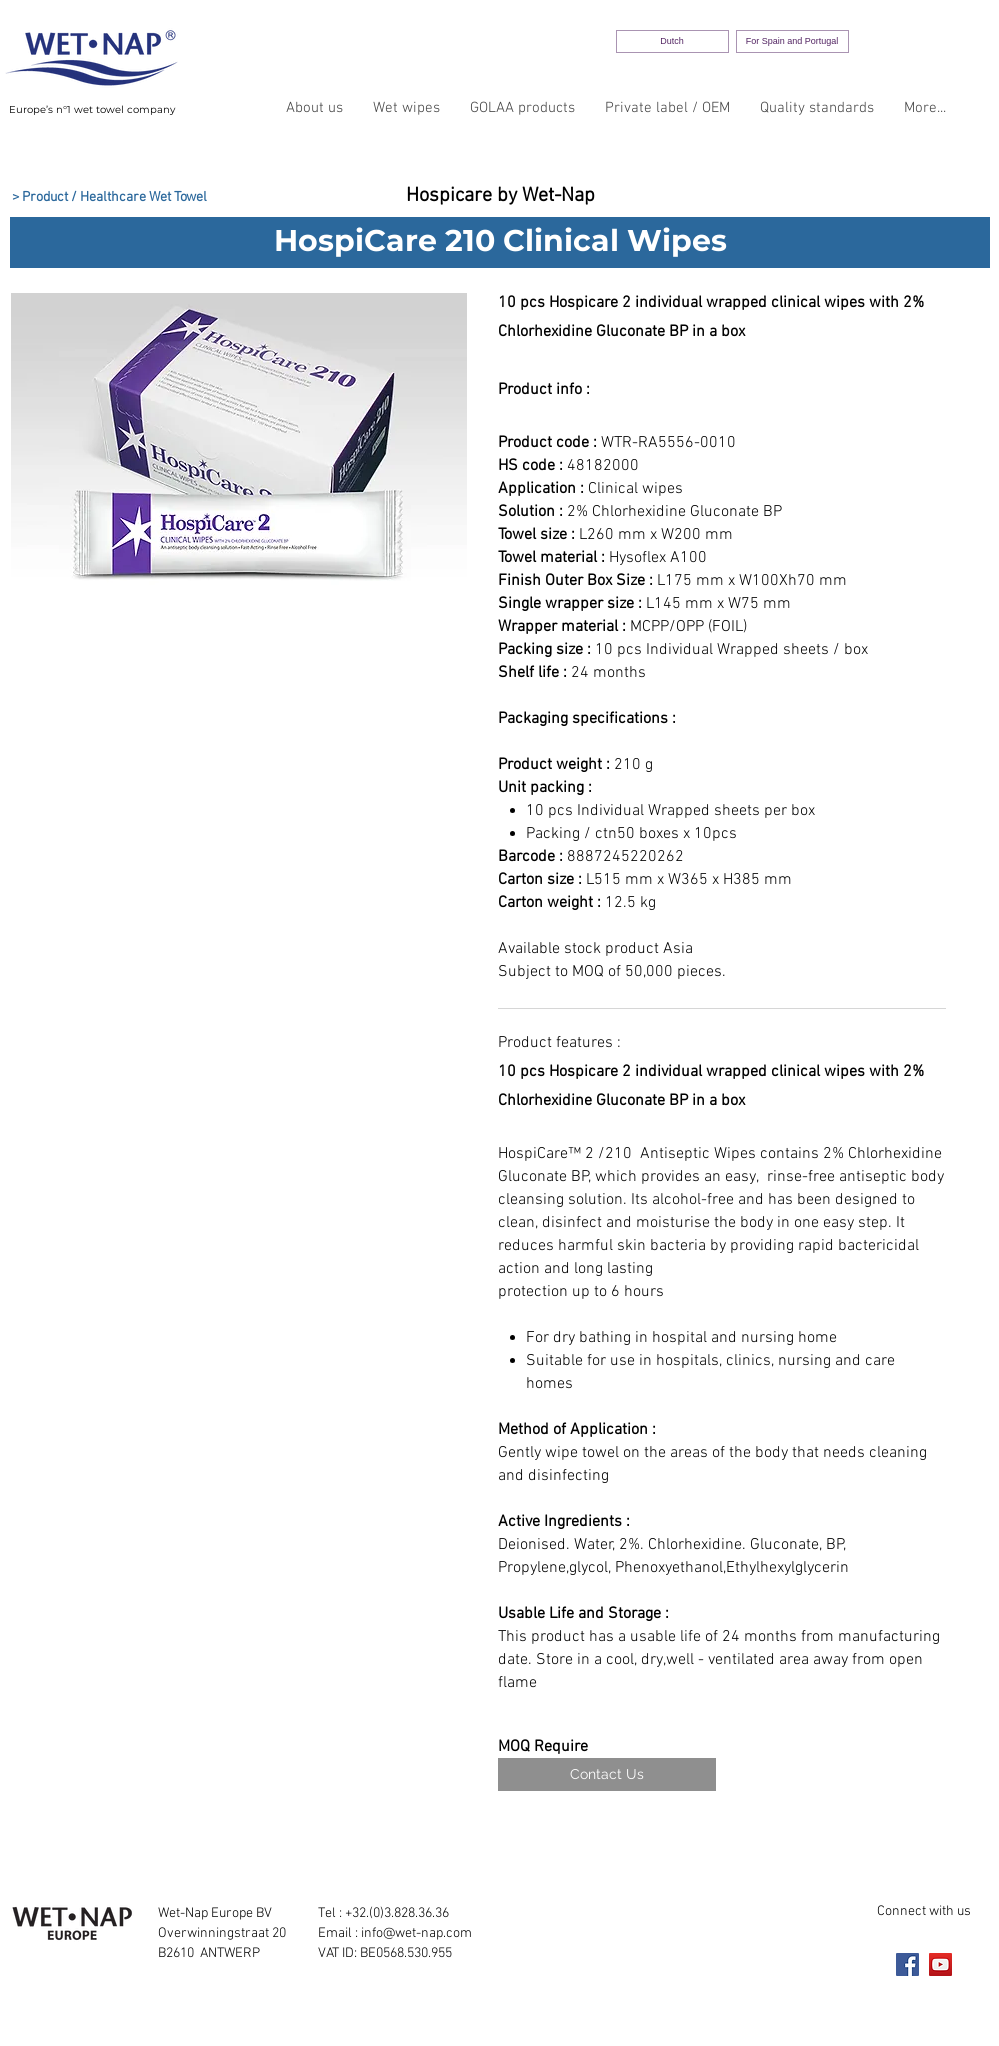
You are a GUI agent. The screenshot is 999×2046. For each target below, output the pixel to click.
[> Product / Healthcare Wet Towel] (109, 198)
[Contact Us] (607, 1774)
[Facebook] (907, 1964)
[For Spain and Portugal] (792, 41)
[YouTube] (940, 1964)
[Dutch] (672, 41)
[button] (239, 456)
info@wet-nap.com (416, 1933)
